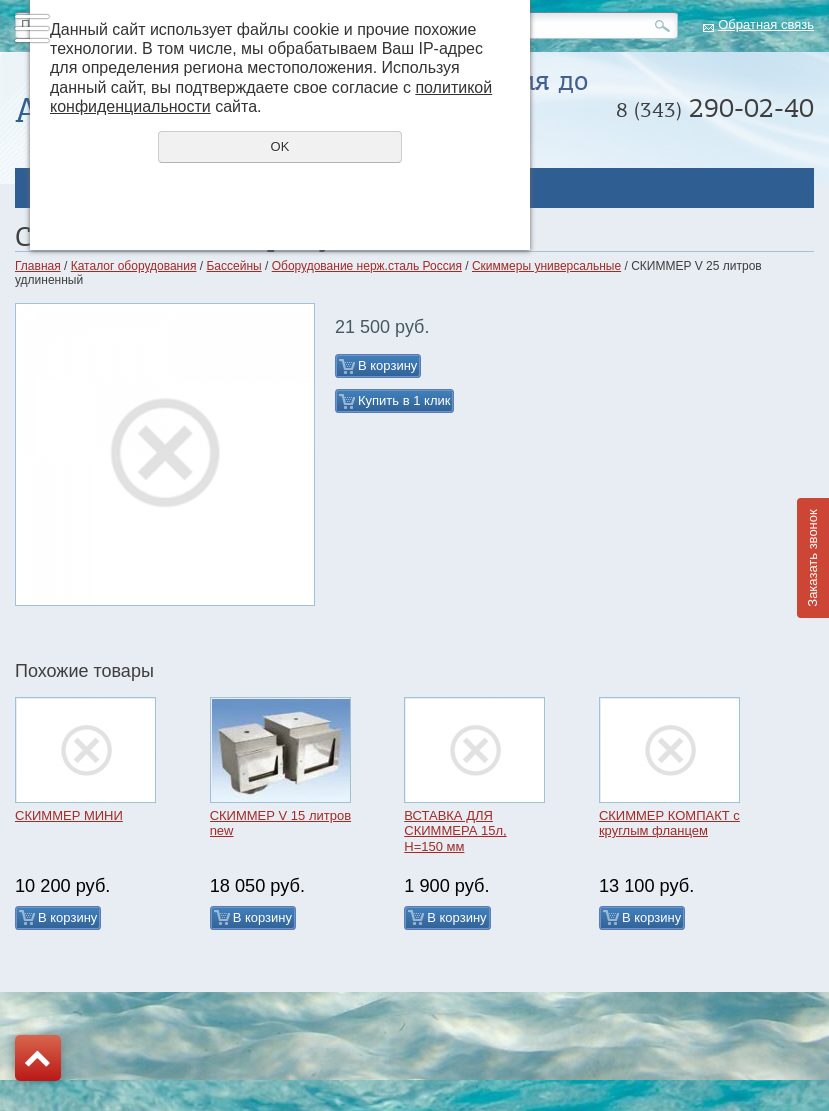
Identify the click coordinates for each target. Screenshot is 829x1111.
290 (715, 108)
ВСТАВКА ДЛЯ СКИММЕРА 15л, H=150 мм (455, 831)
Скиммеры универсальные (546, 266)
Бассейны (233, 266)
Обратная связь (766, 24)
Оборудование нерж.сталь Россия (367, 266)
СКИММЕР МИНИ (69, 815)
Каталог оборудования (134, 266)
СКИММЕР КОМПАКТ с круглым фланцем (669, 823)
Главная (38, 266)
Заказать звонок (812, 557)
